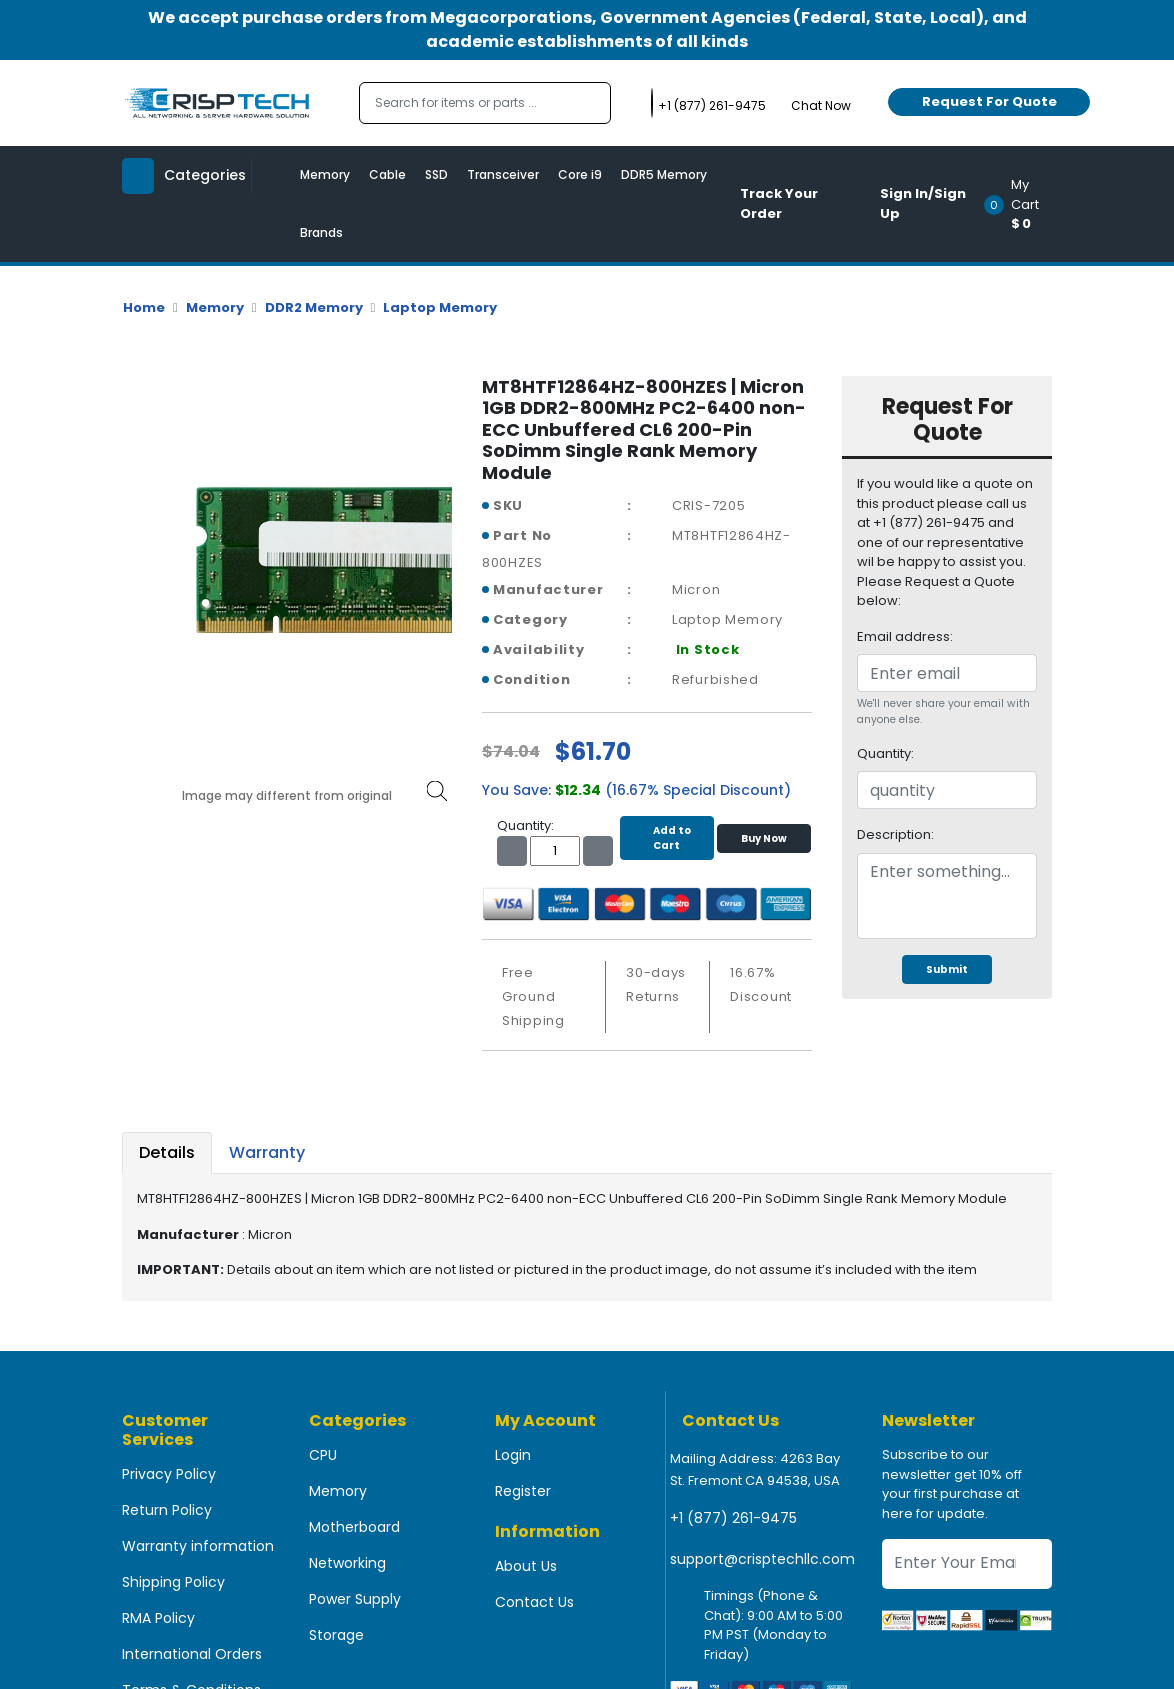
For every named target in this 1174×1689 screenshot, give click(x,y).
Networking (347, 1563)
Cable (387, 174)
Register (523, 1491)
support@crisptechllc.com (762, 1559)
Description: (895, 834)
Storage (336, 1635)
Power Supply (355, 1599)
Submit (947, 969)
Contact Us (534, 1602)
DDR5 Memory (664, 174)
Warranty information (198, 1546)
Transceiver (503, 174)
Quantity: (885, 753)
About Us (526, 1566)
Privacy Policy (169, 1474)
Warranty (267, 1152)
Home (144, 307)
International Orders (192, 1654)
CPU (323, 1455)
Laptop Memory (440, 307)
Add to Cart (667, 838)
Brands (321, 232)
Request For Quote (989, 101)
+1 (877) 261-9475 (733, 1518)
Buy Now (764, 838)
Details (167, 1152)
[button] (1024, 204)
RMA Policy (158, 1618)
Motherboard (354, 1527)
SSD (436, 174)
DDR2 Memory (314, 307)
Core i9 (580, 174)
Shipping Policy (173, 1582)
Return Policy (167, 1510)
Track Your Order (779, 203)
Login (513, 1455)
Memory (325, 174)
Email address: (905, 636)
